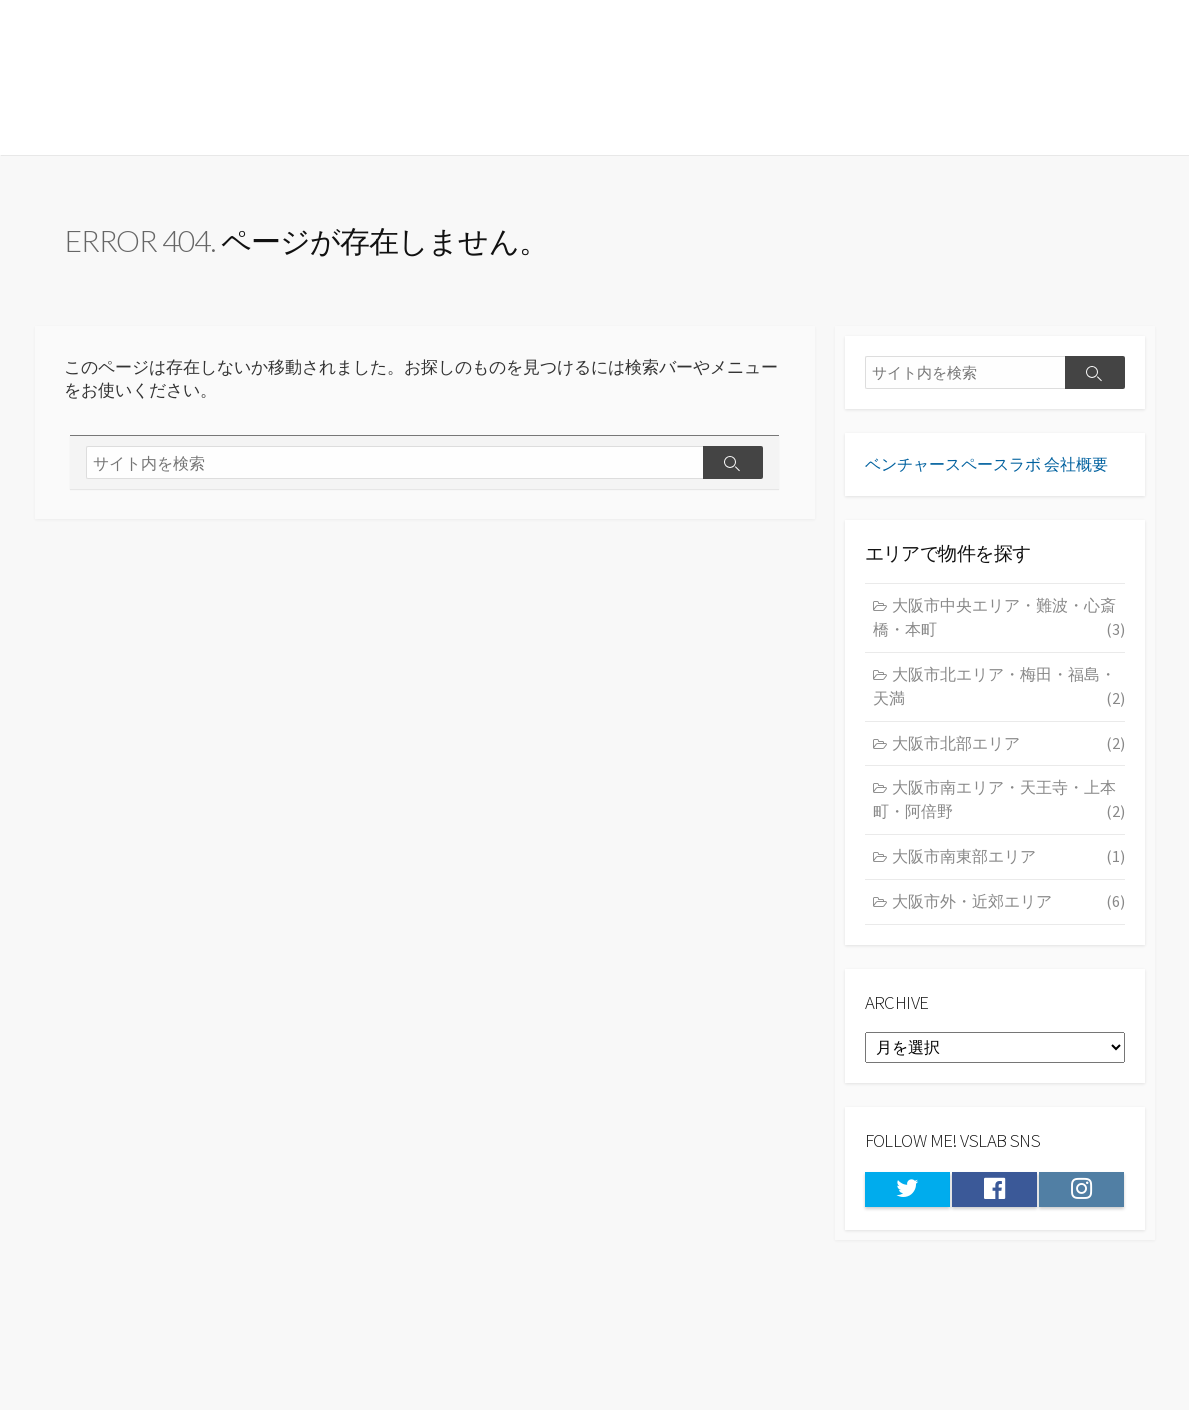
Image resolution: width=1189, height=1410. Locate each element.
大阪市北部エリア (1008, 756)
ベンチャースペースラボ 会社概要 (986, 475)
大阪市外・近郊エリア (1008, 914)
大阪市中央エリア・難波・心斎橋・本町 (999, 630)
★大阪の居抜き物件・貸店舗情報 (274, 77)
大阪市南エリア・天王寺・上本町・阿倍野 (999, 813)
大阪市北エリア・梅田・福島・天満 (999, 699)
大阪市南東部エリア (1008, 869)
